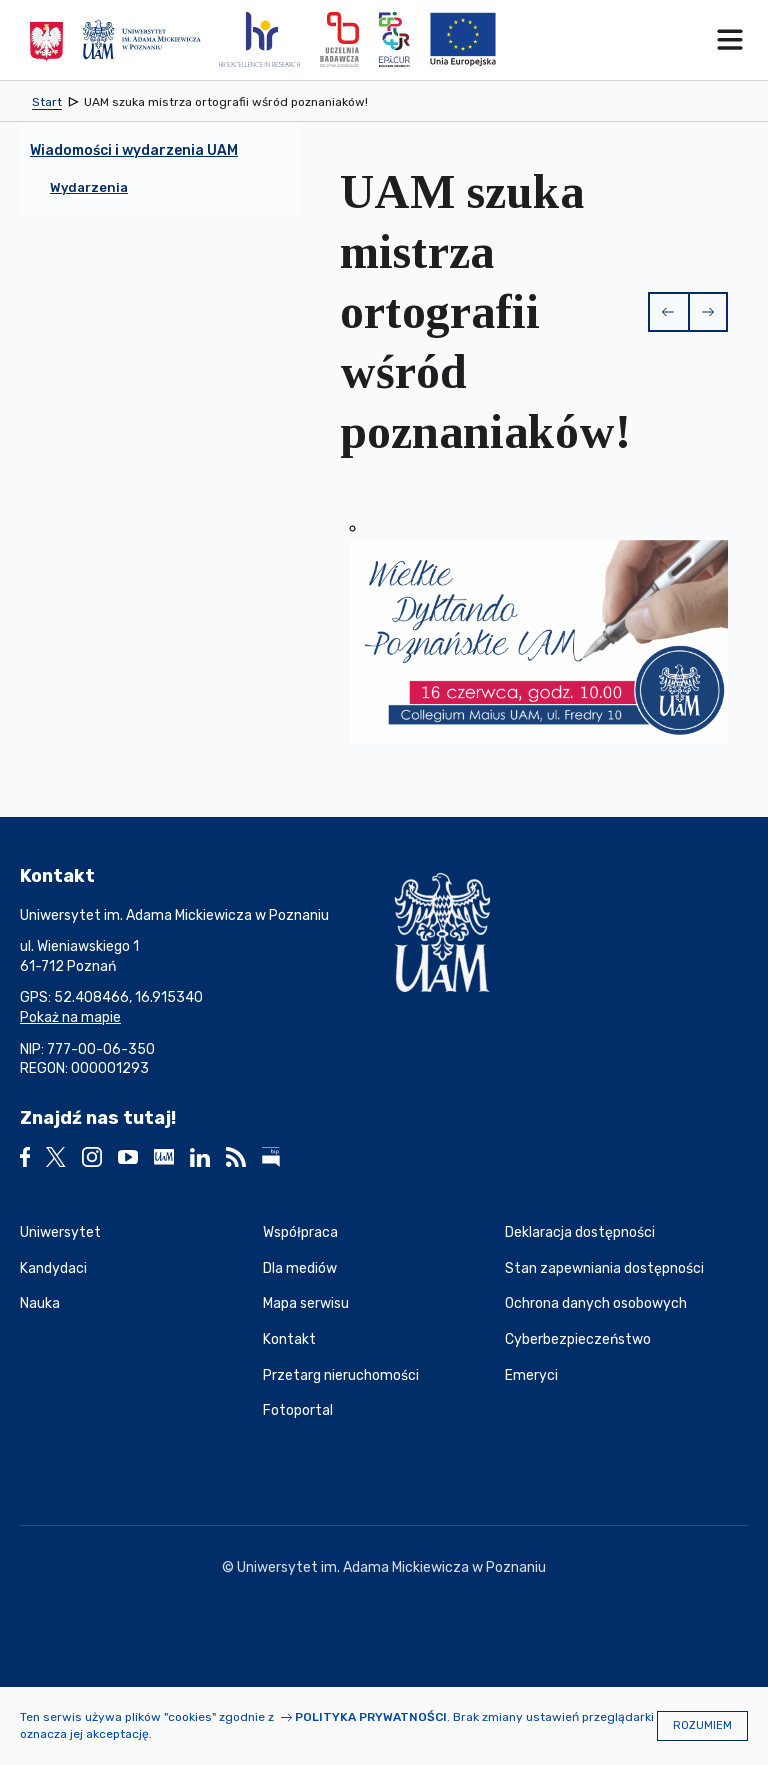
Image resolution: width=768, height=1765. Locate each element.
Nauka (40, 1303)
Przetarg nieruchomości (341, 1375)
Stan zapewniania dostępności (604, 1268)
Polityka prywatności (371, 1717)
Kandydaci (53, 1268)
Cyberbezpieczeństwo (578, 1339)
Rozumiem (702, 1725)
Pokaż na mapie (70, 1017)
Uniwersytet (60, 1232)
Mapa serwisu (306, 1303)
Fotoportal (298, 1410)
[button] (668, 312)
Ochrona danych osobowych (596, 1303)
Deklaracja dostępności (580, 1232)
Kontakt (289, 1339)
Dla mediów (300, 1268)
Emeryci (531, 1375)
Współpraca (300, 1232)
